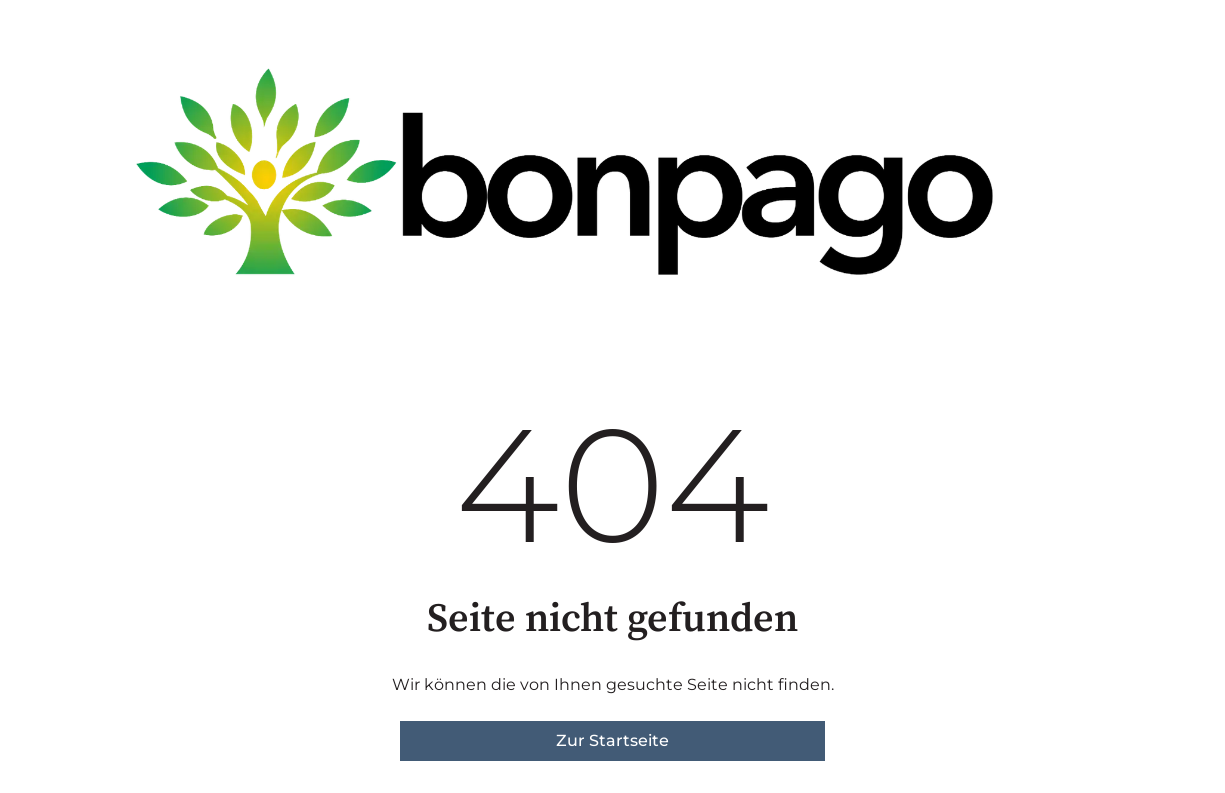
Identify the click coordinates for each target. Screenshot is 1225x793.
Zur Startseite (612, 740)
